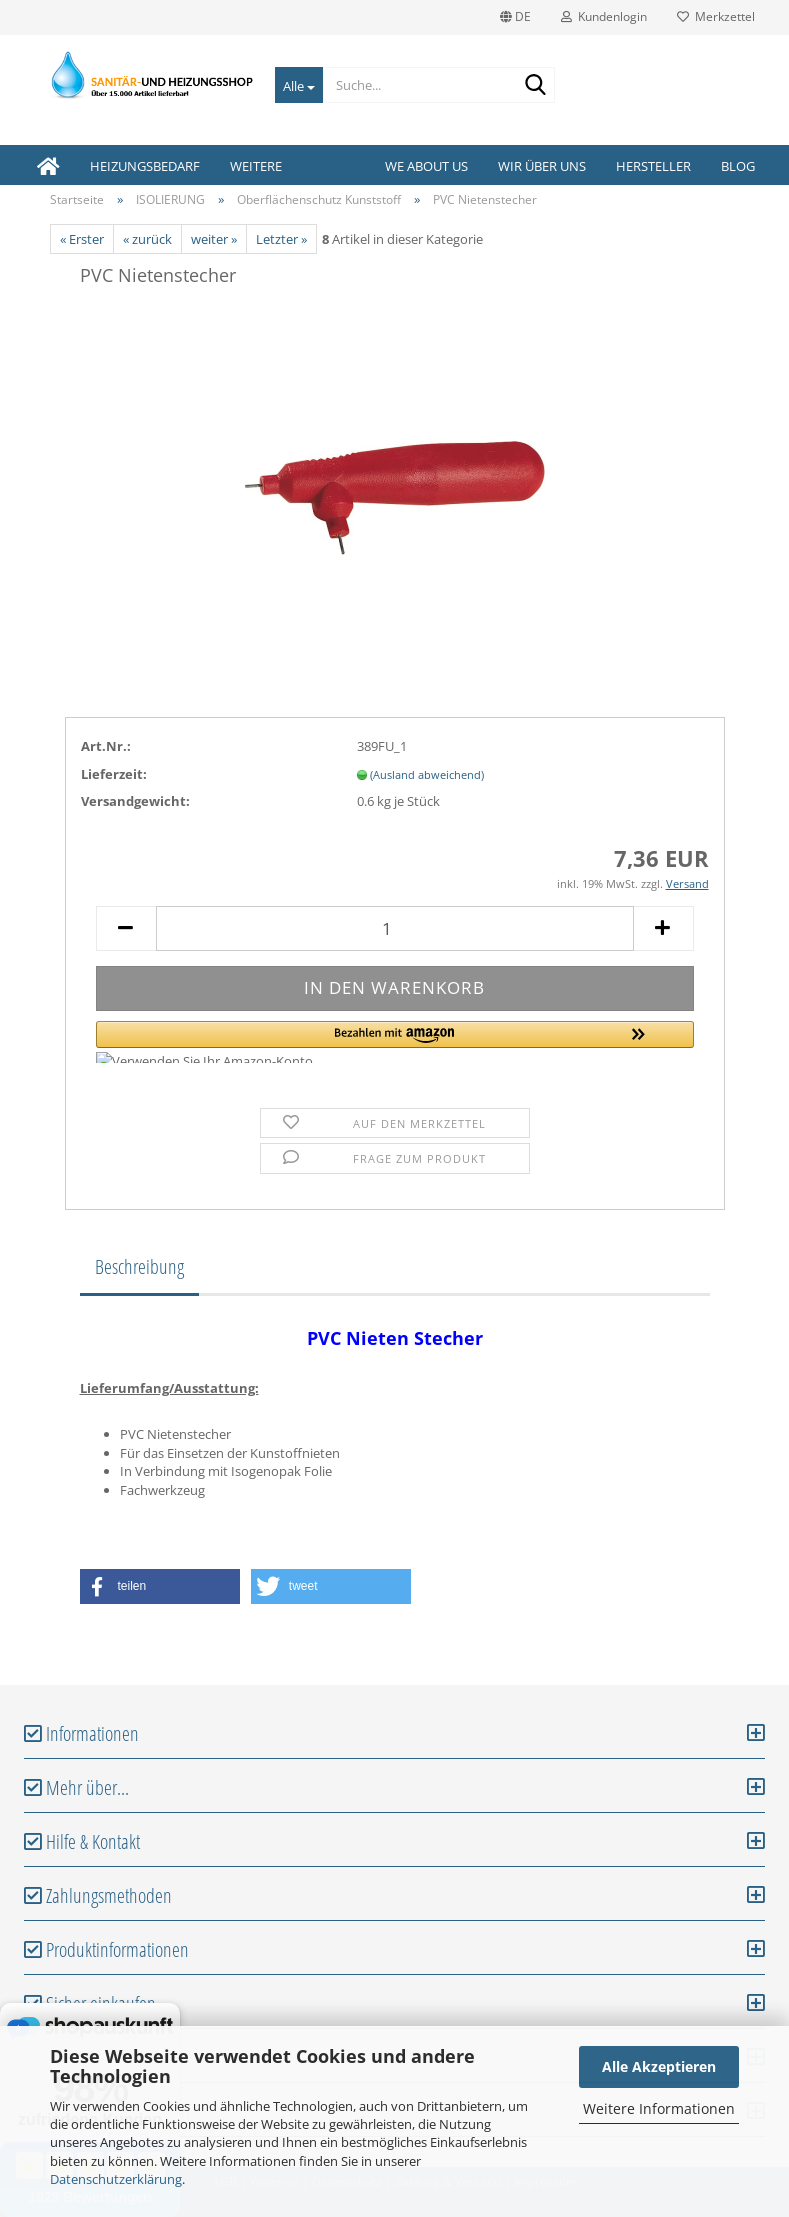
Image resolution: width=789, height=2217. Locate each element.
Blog (738, 166)
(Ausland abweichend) (427, 774)
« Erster (82, 239)
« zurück (147, 239)
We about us (426, 166)
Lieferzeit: (114, 774)
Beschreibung (139, 1266)
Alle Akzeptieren (659, 2066)
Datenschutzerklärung (116, 2179)
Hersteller (653, 166)
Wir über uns (542, 166)
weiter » (214, 239)
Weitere (256, 166)
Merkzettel (716, 16)
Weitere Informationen (659, 2108)
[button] (395, 1042)
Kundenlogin (604, 16)
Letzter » (281, 239)
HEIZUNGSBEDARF (145, 166)
